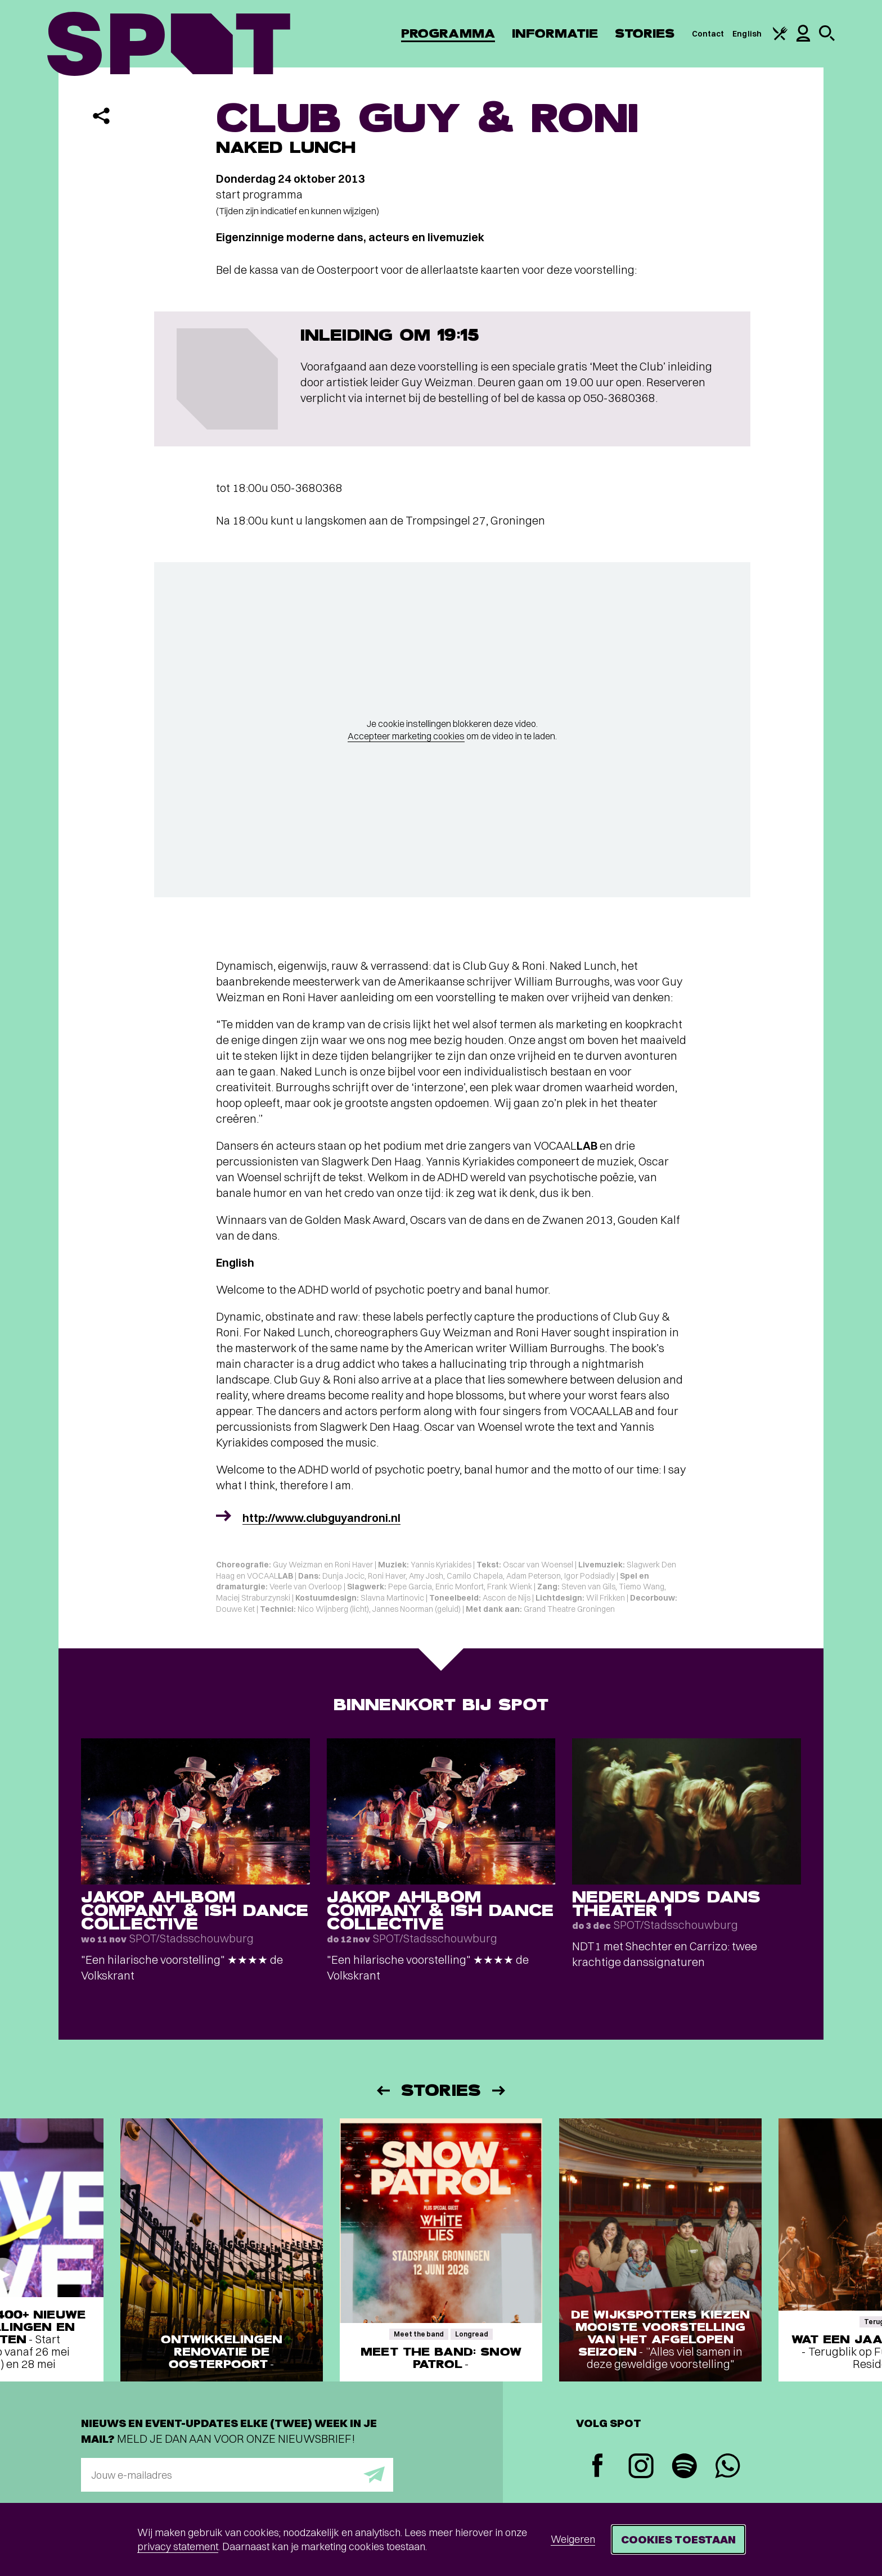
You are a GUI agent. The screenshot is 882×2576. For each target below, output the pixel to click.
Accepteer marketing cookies (406, 736)
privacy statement (177, 2546)
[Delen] (101, 115)
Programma (448, 33)
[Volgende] (499, 2090)
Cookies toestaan (678, 2539)
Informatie (555, 33)
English (747, 34)
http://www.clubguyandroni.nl (321, 1518)
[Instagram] (641, 2467)
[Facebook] (597, 2466)
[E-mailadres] (237, 2475)
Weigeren (573, 2539)
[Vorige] (382, 2090)
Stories (645, 33)
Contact (708, 34)
